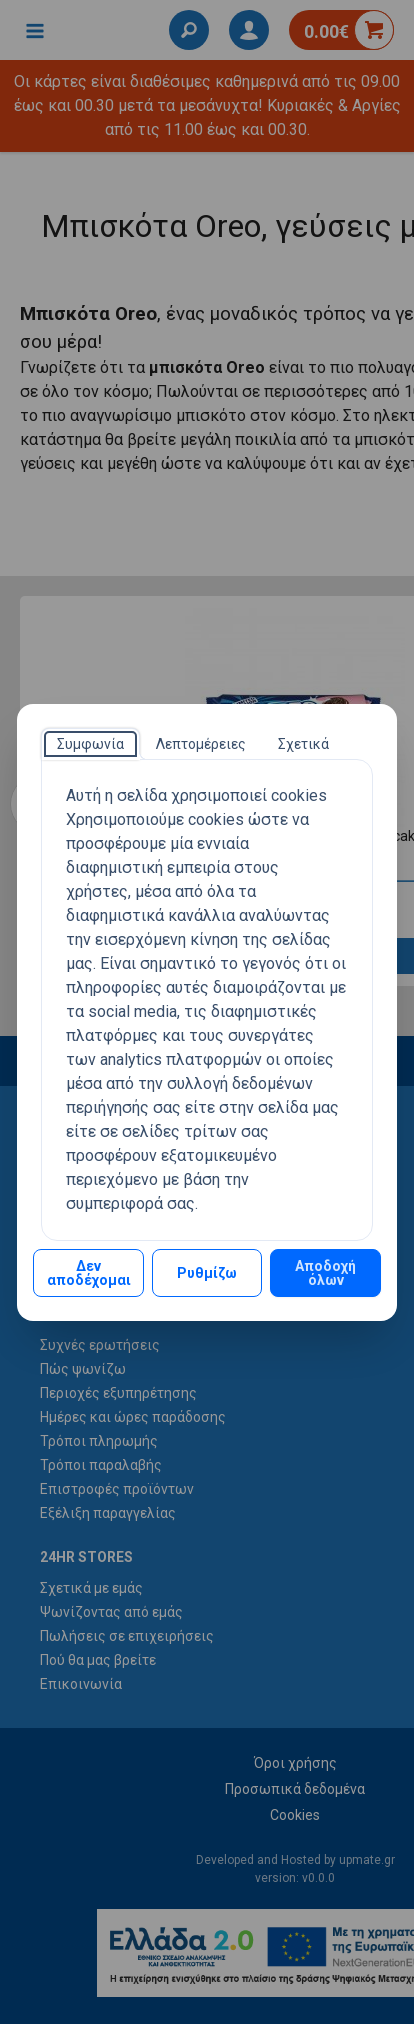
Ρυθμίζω (207, 1273)
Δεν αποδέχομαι (89, 1273)
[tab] (90, 744)
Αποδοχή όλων (325, 1273)
